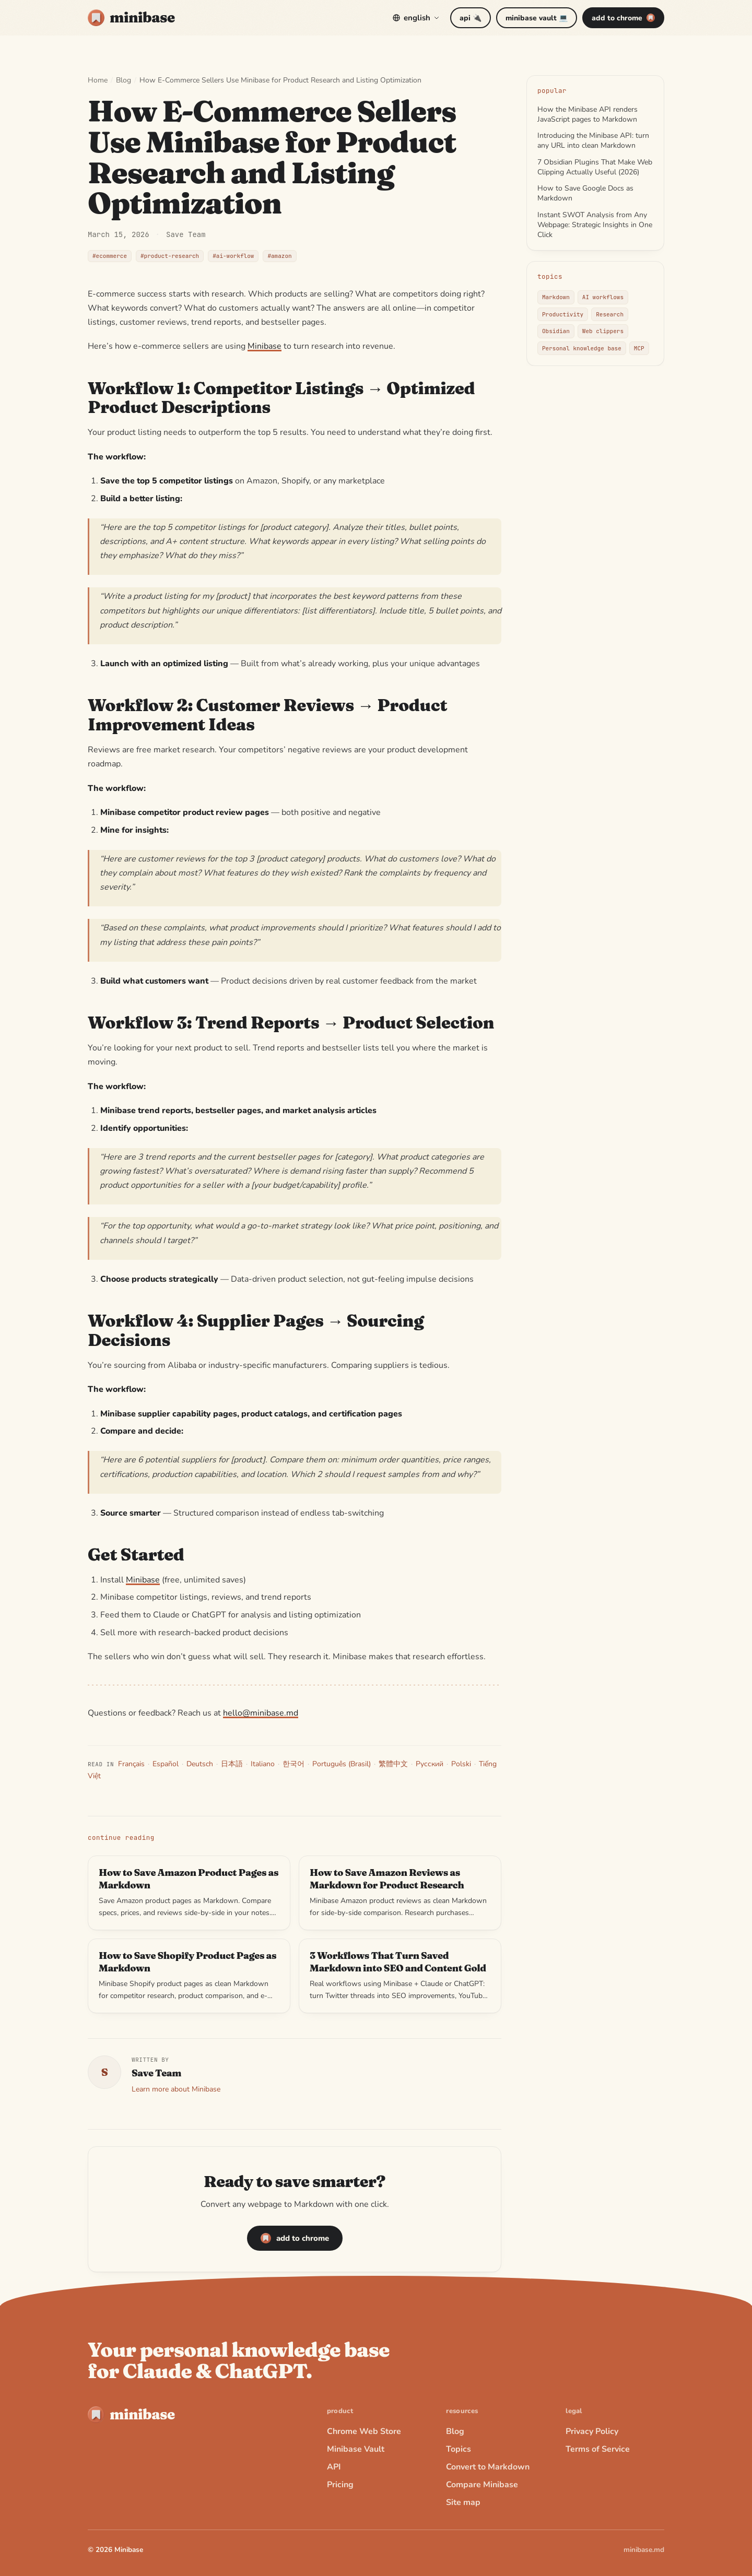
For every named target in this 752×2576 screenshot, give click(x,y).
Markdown (556, 297)
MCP (639, 348)
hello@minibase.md (260, 1713)
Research (610, 314)
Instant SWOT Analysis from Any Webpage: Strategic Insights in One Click (594, 225)
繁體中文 (393, 1764)
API (334, 2467)
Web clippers (603, 331)
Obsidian (556, 331)
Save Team (186, 234)
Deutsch (199, 1764)
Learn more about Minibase (176, 2089)
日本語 (232, 1764)
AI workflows (603, 297)
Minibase (264, 346)
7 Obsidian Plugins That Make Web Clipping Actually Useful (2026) (594, 167)
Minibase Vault (355, 2449)
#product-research (169, 255)
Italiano (263, 1764)
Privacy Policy (592, 2431)
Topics (458, 2449)
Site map (463, 2502)
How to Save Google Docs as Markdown (585, 193)
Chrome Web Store (364, 2431)
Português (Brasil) (341, 1764)
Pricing (340, 2484)
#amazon (279, 255)
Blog (123, 80)
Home (98, 80)
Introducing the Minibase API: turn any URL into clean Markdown (593, 140)
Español (165, 1764)
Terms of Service (598, 2449)
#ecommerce (109, 255)
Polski (461, 1764)
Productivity (562, 314)
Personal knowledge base (581, 348)
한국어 (293, 1764)
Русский (429, 1764)
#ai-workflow (233, 255)
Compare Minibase (482, 2484)
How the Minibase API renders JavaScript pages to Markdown (587, 114)
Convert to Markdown (488, 2467)
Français (131, 1764)
